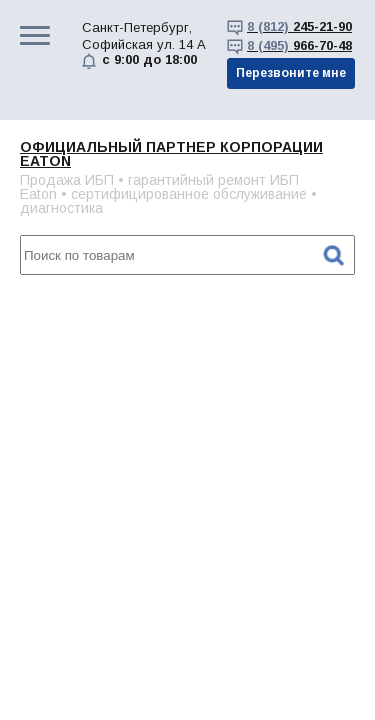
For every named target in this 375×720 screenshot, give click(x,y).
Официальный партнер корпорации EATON (171, 154)
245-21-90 (299, 26)
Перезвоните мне (291, 73)
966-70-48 (299, 45)
